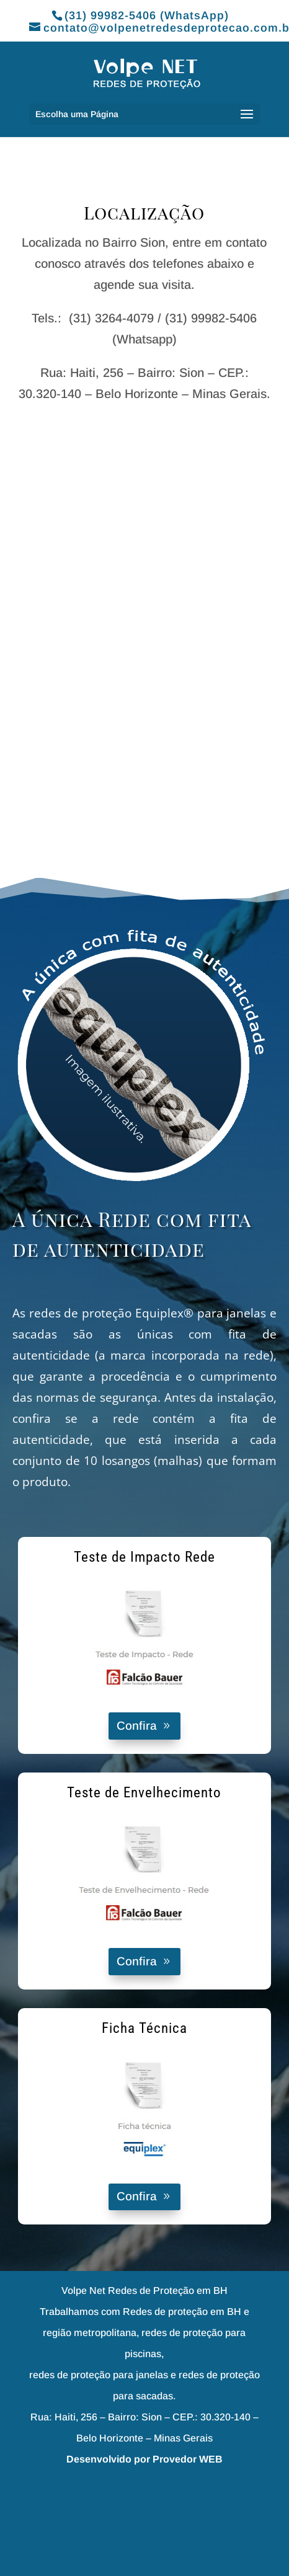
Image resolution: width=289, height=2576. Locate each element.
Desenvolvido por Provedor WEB (144, 2459)
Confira (137, 1725)
